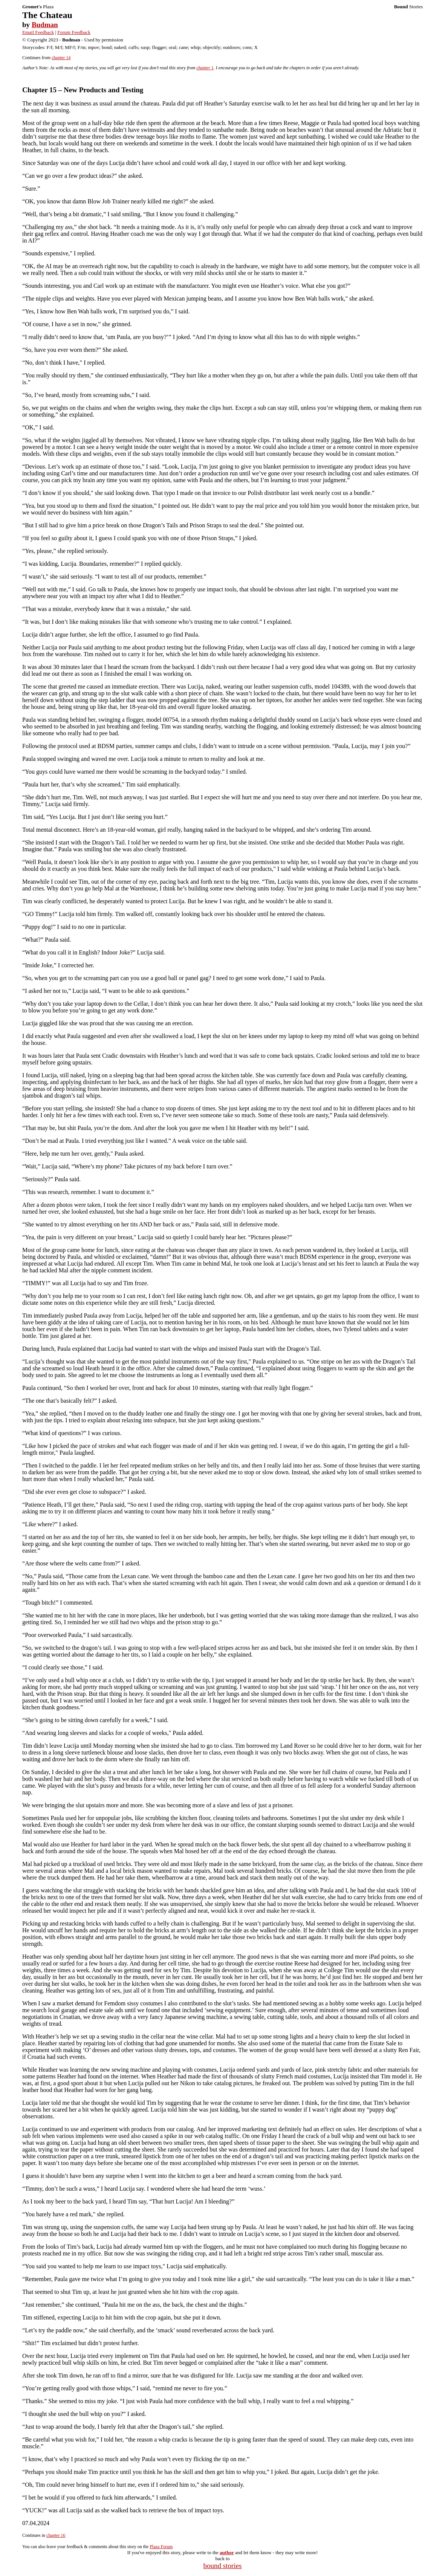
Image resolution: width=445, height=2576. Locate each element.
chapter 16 (55, 2535)
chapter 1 (205, 67)
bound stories (222, 2566)
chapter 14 (61, 57)
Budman (45, 25)
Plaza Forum (161, 2546)
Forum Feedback (73, 32)
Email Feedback (38, 32)
